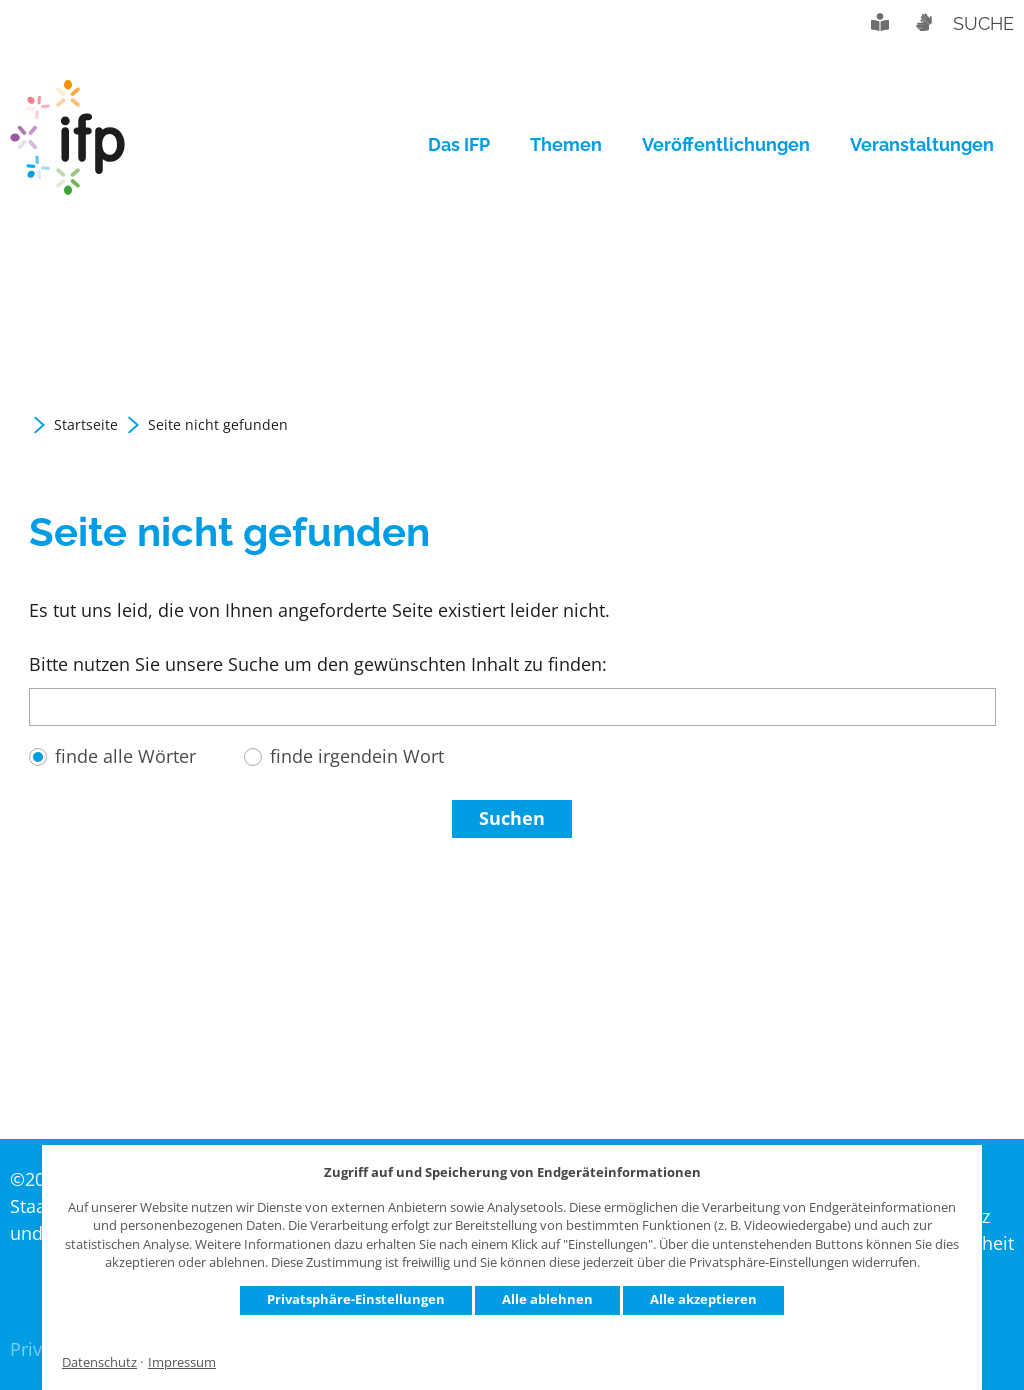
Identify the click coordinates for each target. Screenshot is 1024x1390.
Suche (983, 23)
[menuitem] (469, 145)
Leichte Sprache (880, 22)
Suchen (512, 818)
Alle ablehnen (547, 1299)
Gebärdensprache (923, 22)
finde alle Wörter (125, 756)
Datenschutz (99, 1362)
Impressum (182, 1362)
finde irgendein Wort (357, 756)
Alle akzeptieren (703, 1299)
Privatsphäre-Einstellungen (356, 1299)
